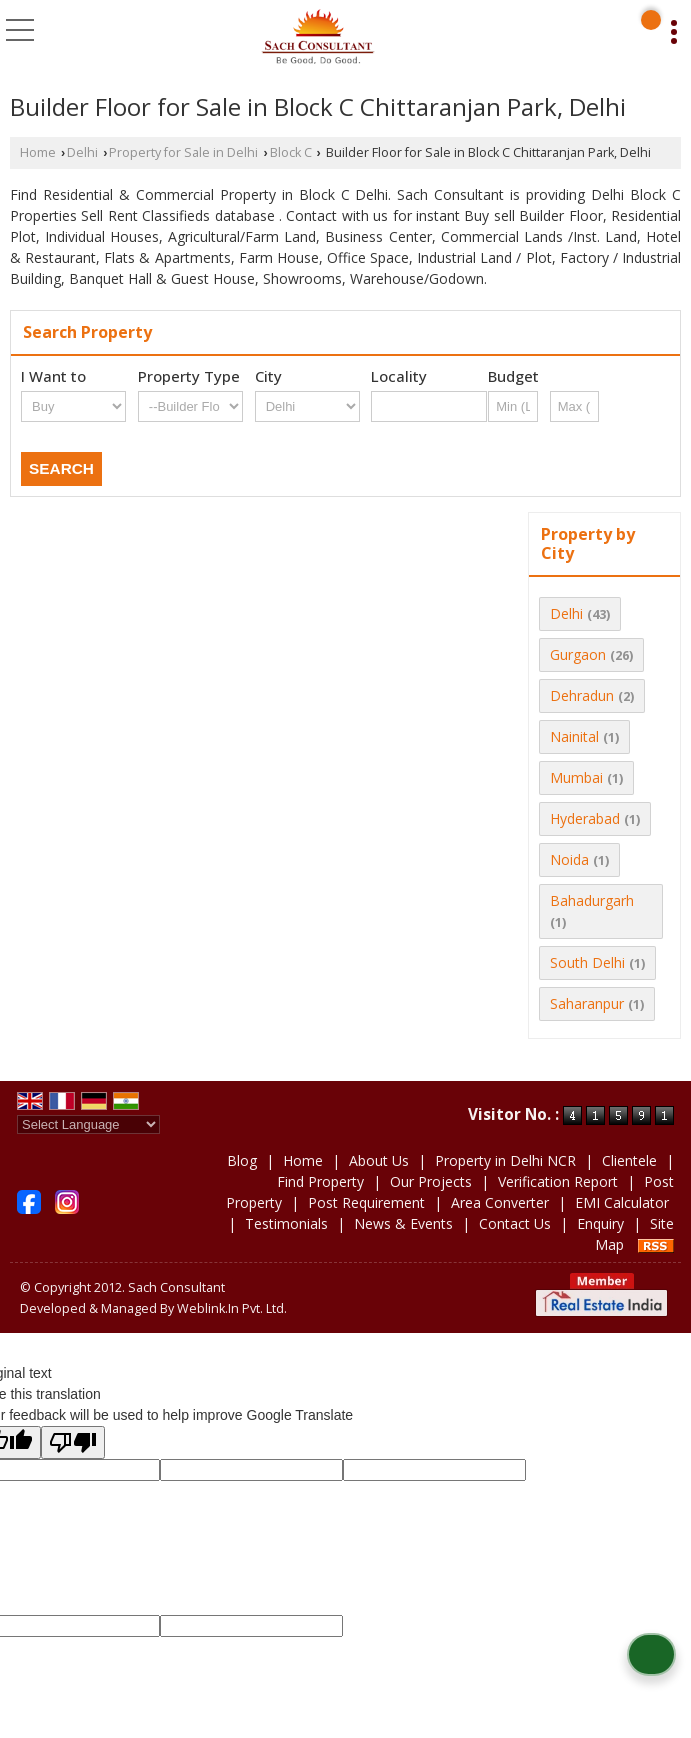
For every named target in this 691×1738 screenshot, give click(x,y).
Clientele (629, 1160)
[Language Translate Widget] (88, 1124)
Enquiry (600, 1223)
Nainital (574, 736)
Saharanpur (587, 1003)
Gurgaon (578, 654)
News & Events (403, 1223)
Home (38, 152)
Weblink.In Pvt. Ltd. (232, 1308)
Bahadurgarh (592, 900)
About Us (379, 1160)
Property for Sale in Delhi (183, 152)
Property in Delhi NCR (505, 1160)
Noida (569, 859)
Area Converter (500, 1202)
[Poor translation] (73, 1442)
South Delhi (587, 962)
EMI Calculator (622, 1202)
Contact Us (515, 1223)
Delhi (82, 152)
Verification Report (558, 1181)
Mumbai (576, 777)
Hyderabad (585, 818)
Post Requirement (366, 1202)
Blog (242, 1160)
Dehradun (582, 695)
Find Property (320, 1181)
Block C (291, 152)
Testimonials (286, 1223)
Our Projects (431, 1181)
